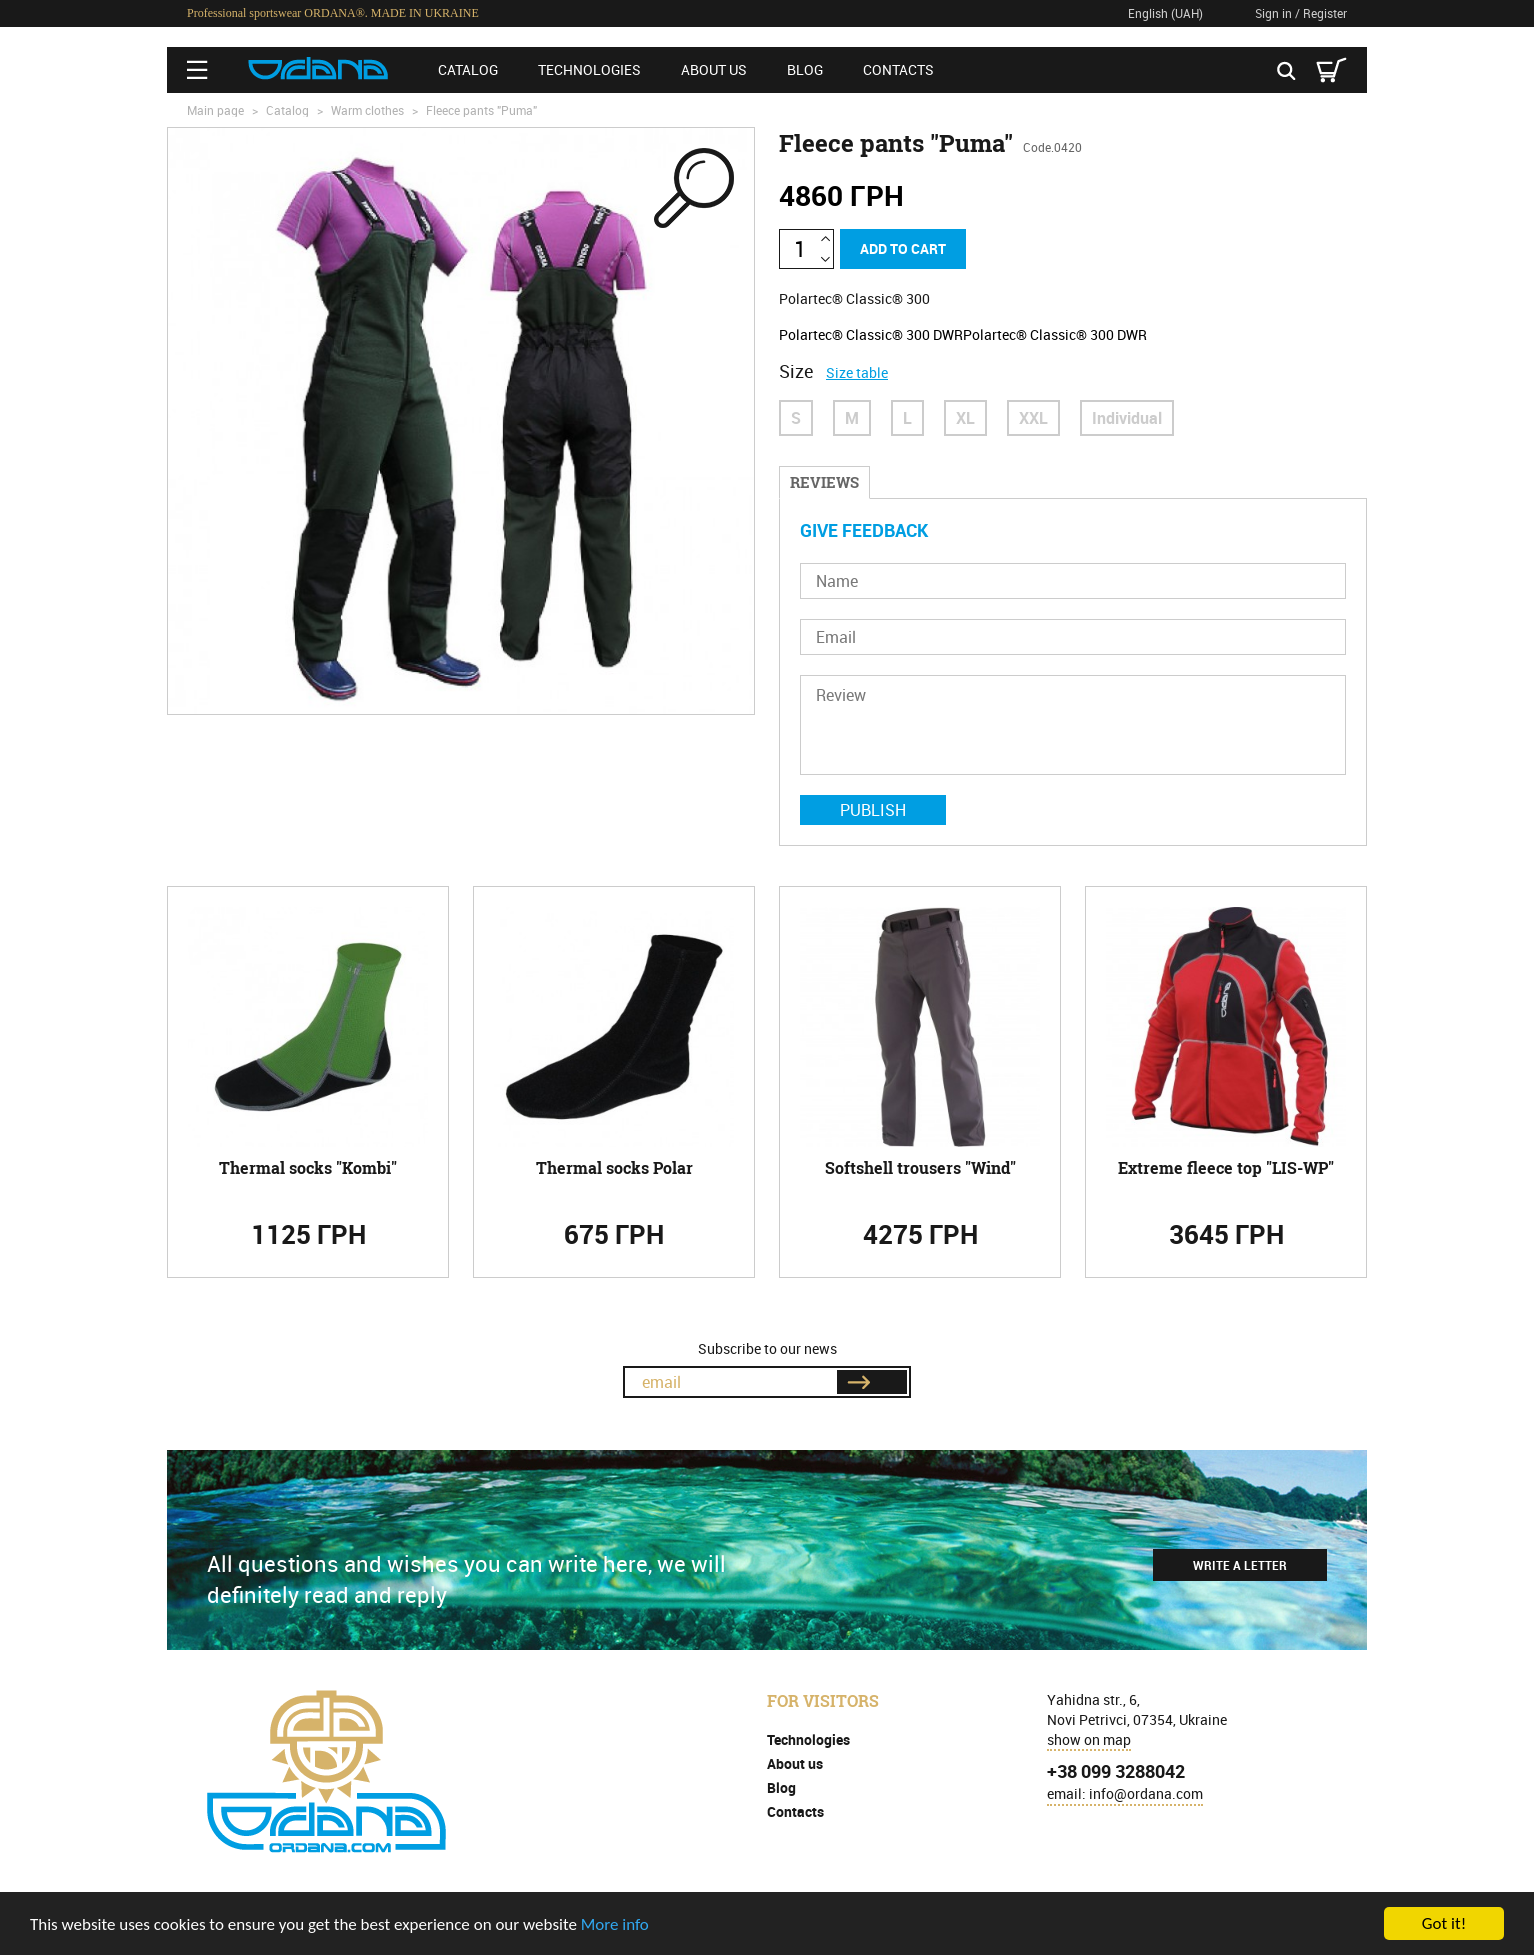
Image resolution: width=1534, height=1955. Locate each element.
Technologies (589, 69)
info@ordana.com (1146, 1793)
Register (1325, 13)
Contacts (898, 69)
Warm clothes (367, 110)
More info (615, 1925)
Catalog (468, 69)
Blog (805, 69)
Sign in (1273, 13)
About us (714, 69)
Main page (215, 110)
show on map (1089, 1739)
